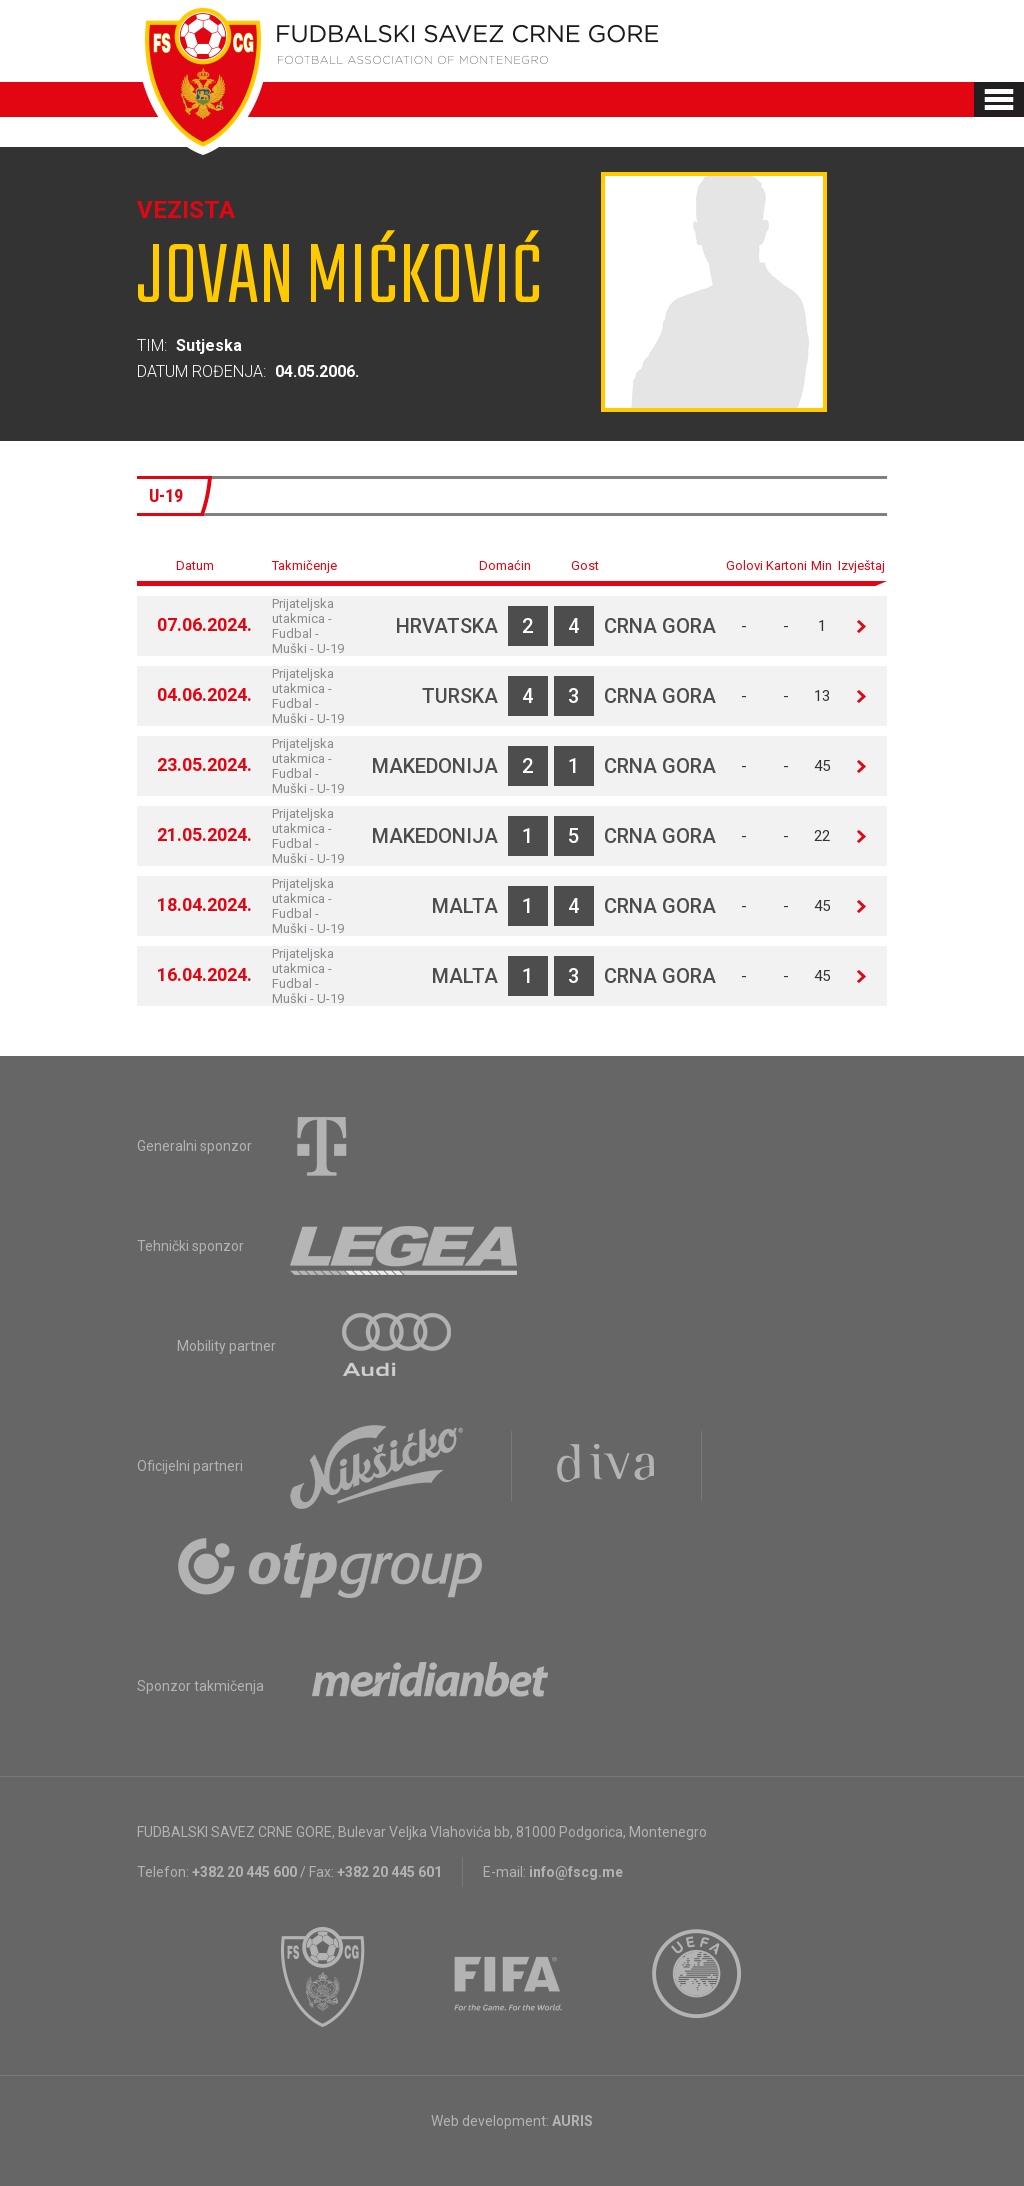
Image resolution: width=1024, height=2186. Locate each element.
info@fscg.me (576, 1872)
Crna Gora (660, 626)
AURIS (572, 2121)
